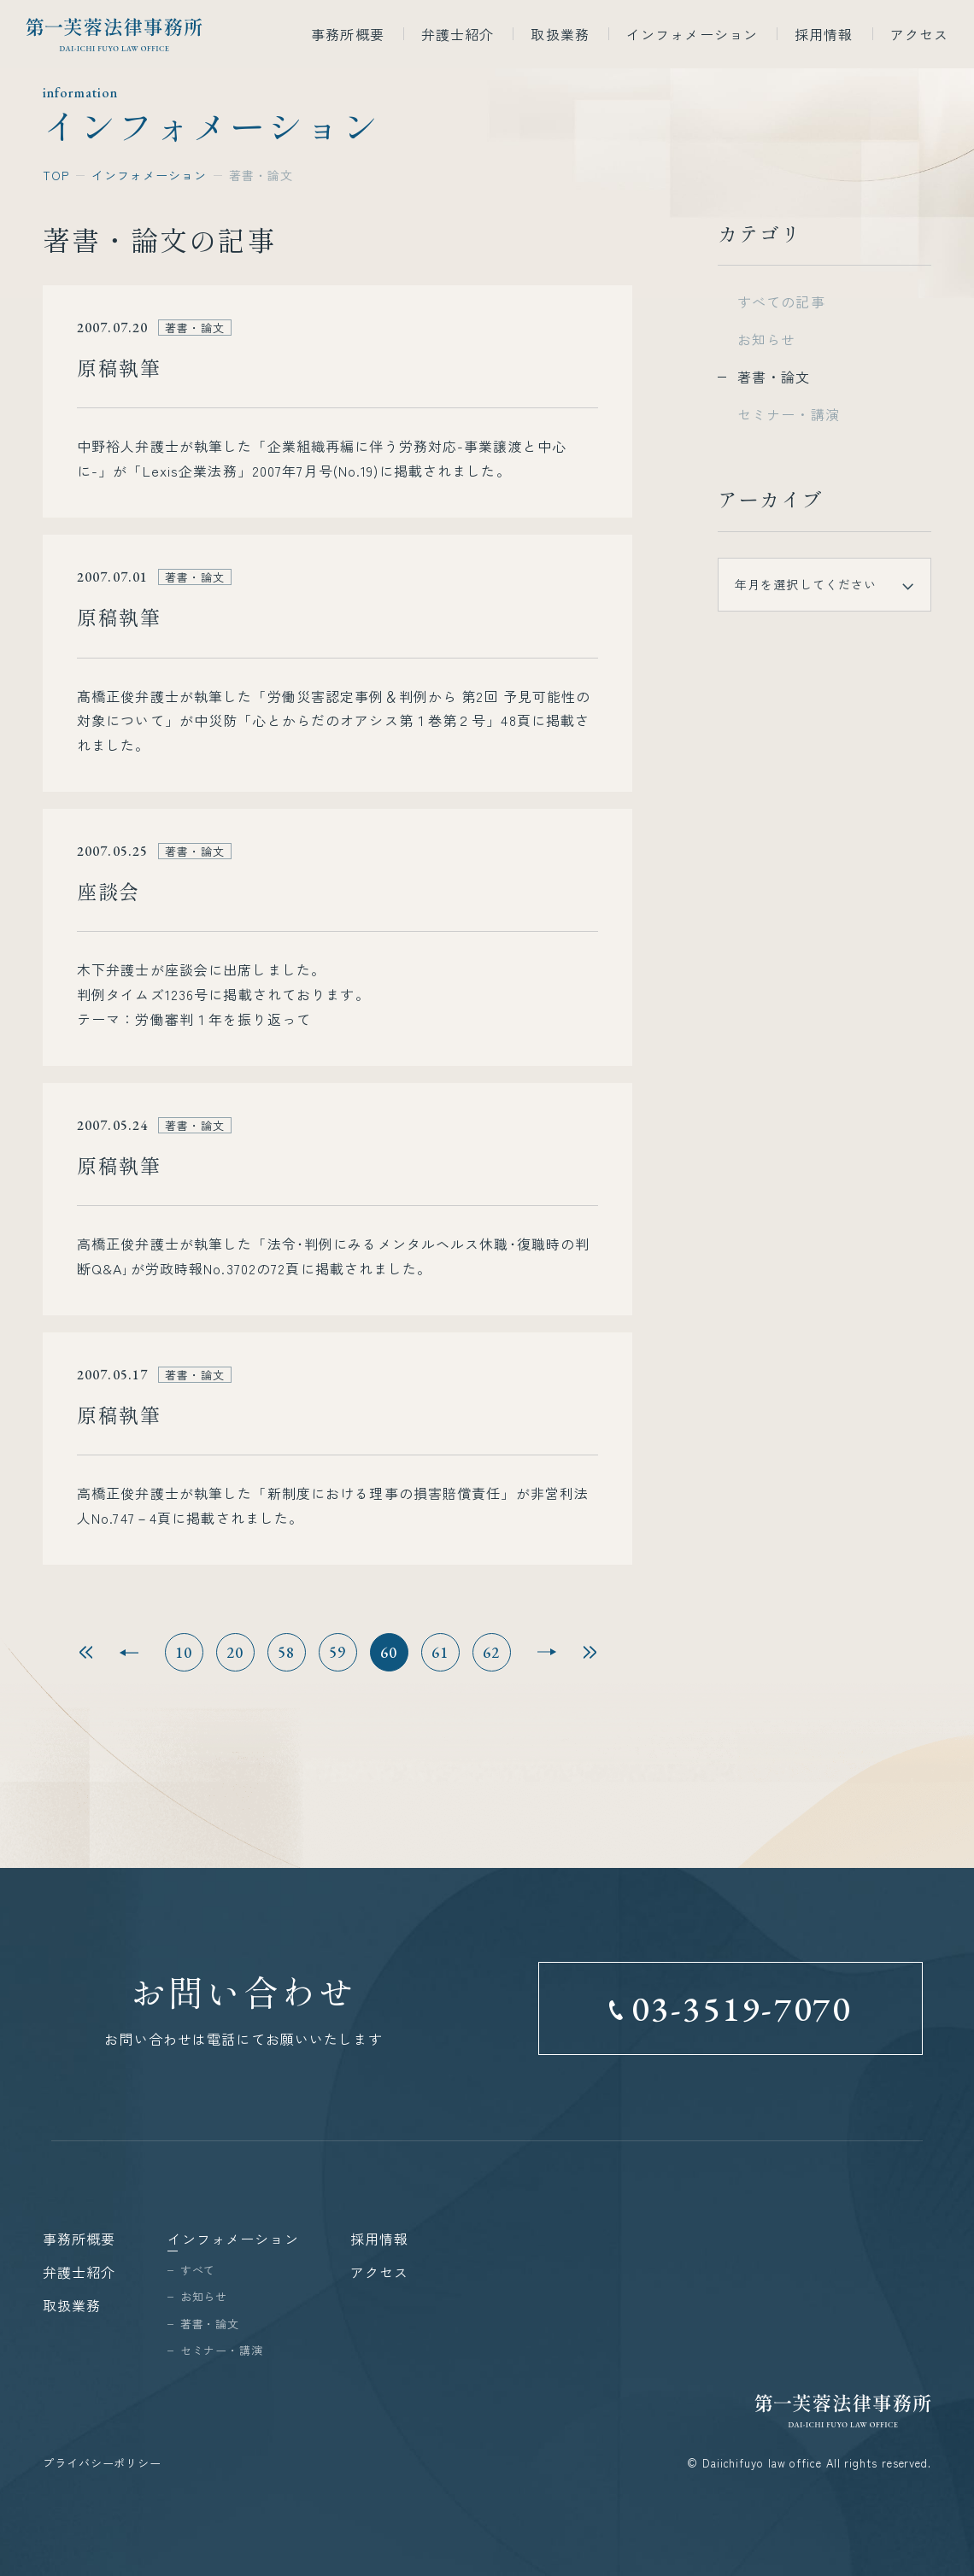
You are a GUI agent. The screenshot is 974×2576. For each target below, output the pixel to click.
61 (440, 1652)
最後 (590, 1652)
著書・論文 (774, 376)
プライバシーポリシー (102, 2463)
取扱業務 (560, 34)
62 (492, 1652)
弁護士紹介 (458, 34)
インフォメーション (692, 34)
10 (184, 1652)
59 (338, 1652)
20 (235, 1652)
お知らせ (766, 339)
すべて (198, 2270)
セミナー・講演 (788, 414)
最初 (85, 1652)
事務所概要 (347, 34)
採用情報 (824, 34)
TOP (56, 175)
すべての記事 (781, 301)
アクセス (919, 34)
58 (287, 1652)
